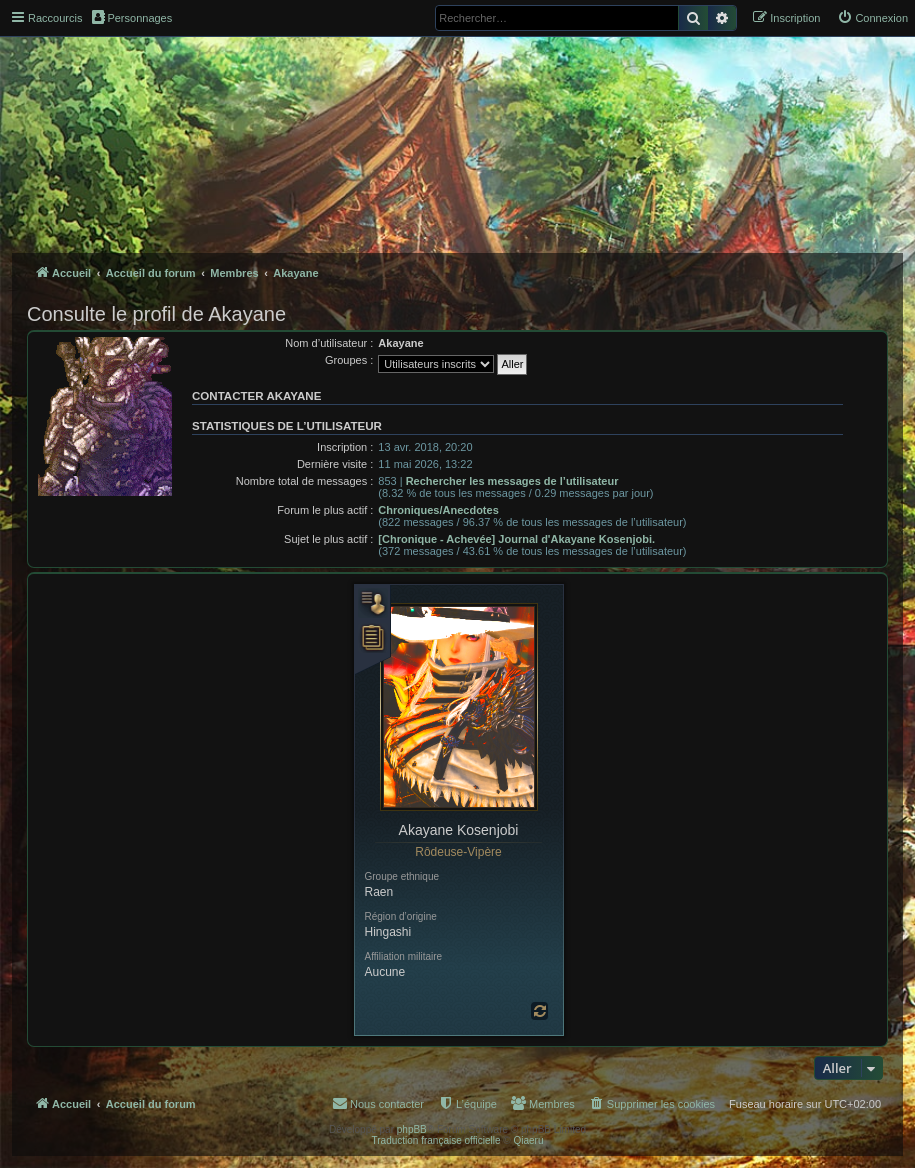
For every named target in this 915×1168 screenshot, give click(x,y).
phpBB (412, 1129)
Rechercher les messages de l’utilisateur (512, 481)
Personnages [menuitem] (132, 17)
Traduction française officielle (436, 1140)
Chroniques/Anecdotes (438, 510)
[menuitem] (872, 18)
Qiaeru (528, 1140)
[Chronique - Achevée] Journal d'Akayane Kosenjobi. (516, 539)
